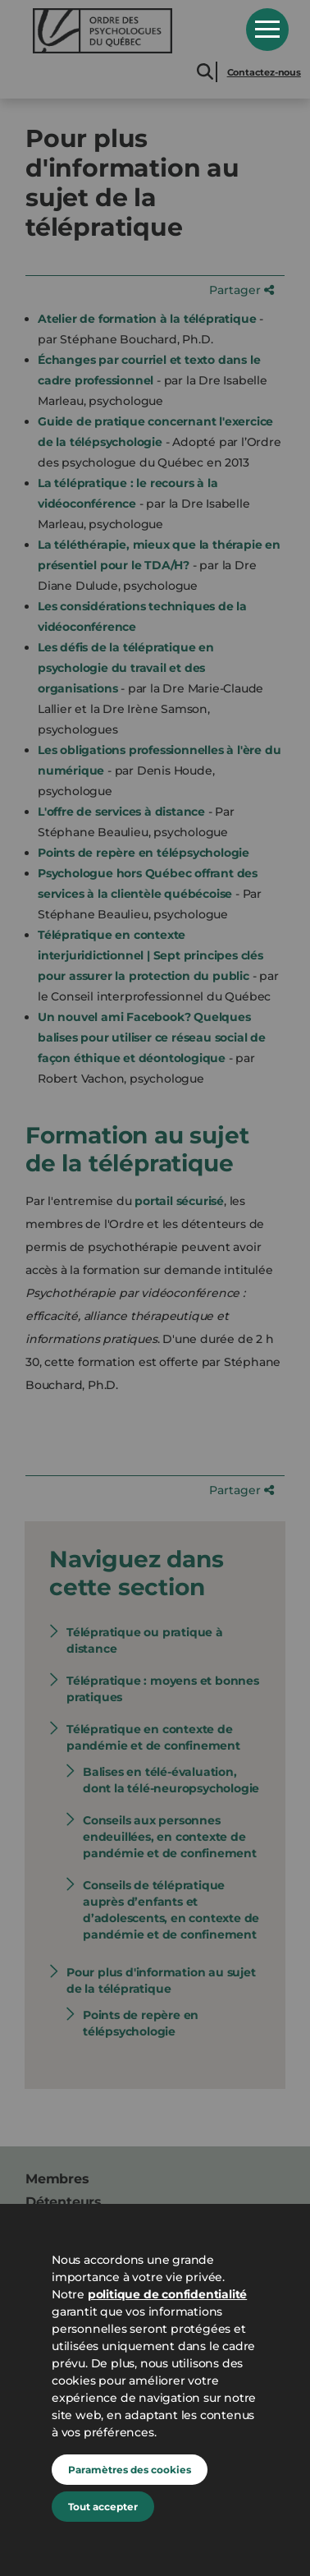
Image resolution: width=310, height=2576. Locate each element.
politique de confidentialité (167, 2294)
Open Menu (267, 29)
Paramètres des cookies (129, 2469)
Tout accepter (103, 2506)
